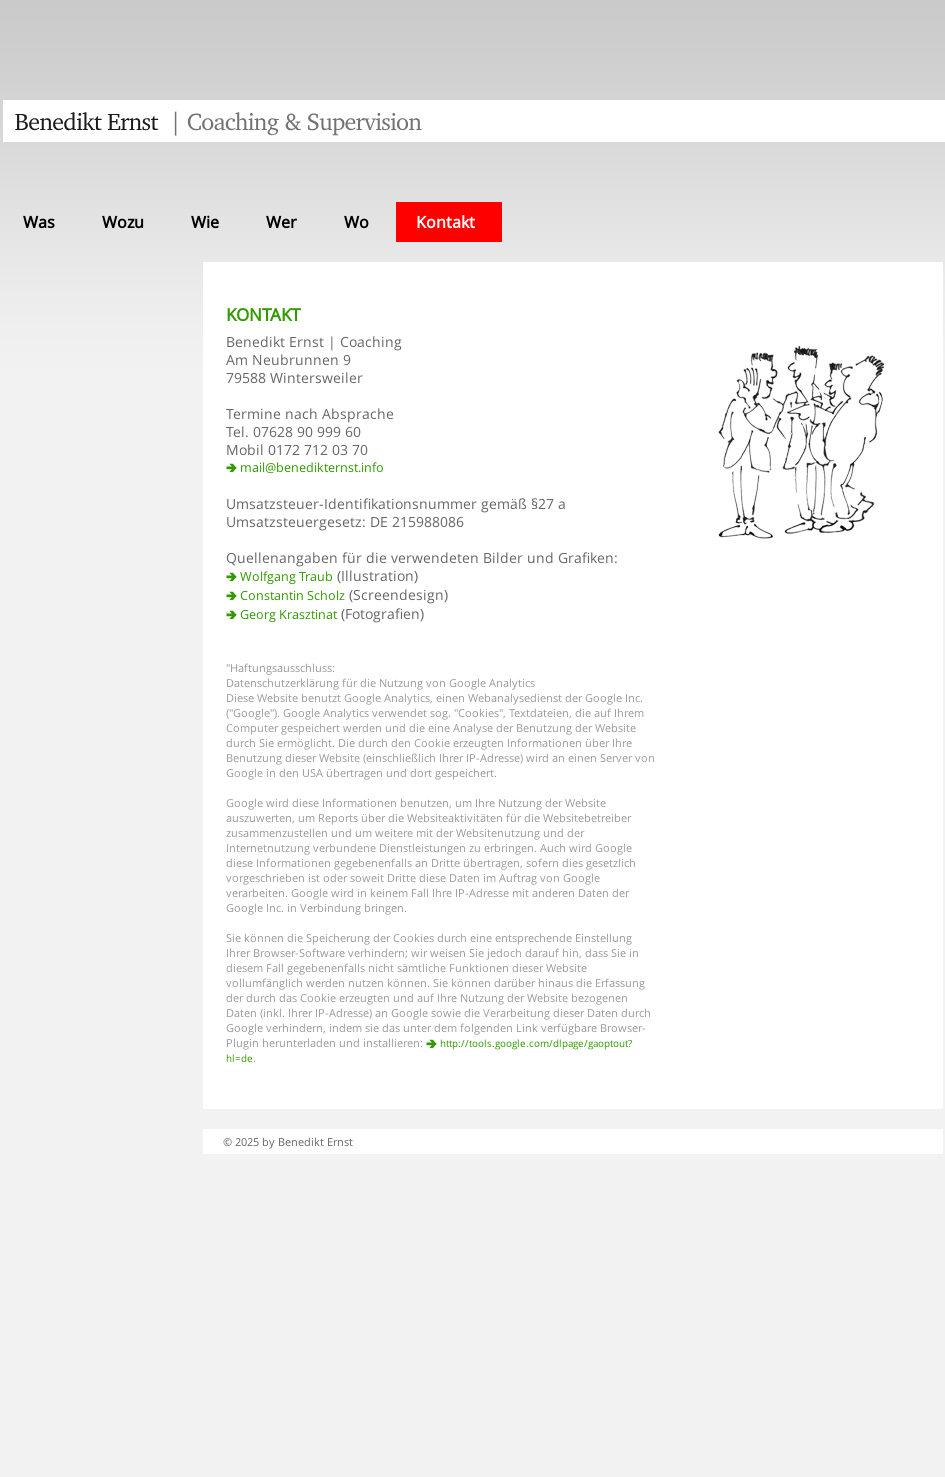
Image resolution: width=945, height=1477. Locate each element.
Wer (281, 222)
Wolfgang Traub (286, 576)
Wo (356, 222)
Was (39, 222)
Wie (205, 222)
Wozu (123, 222)
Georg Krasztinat (288, 614)
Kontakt (445, 222)
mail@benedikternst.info (312, 467)
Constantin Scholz (292, 595)
